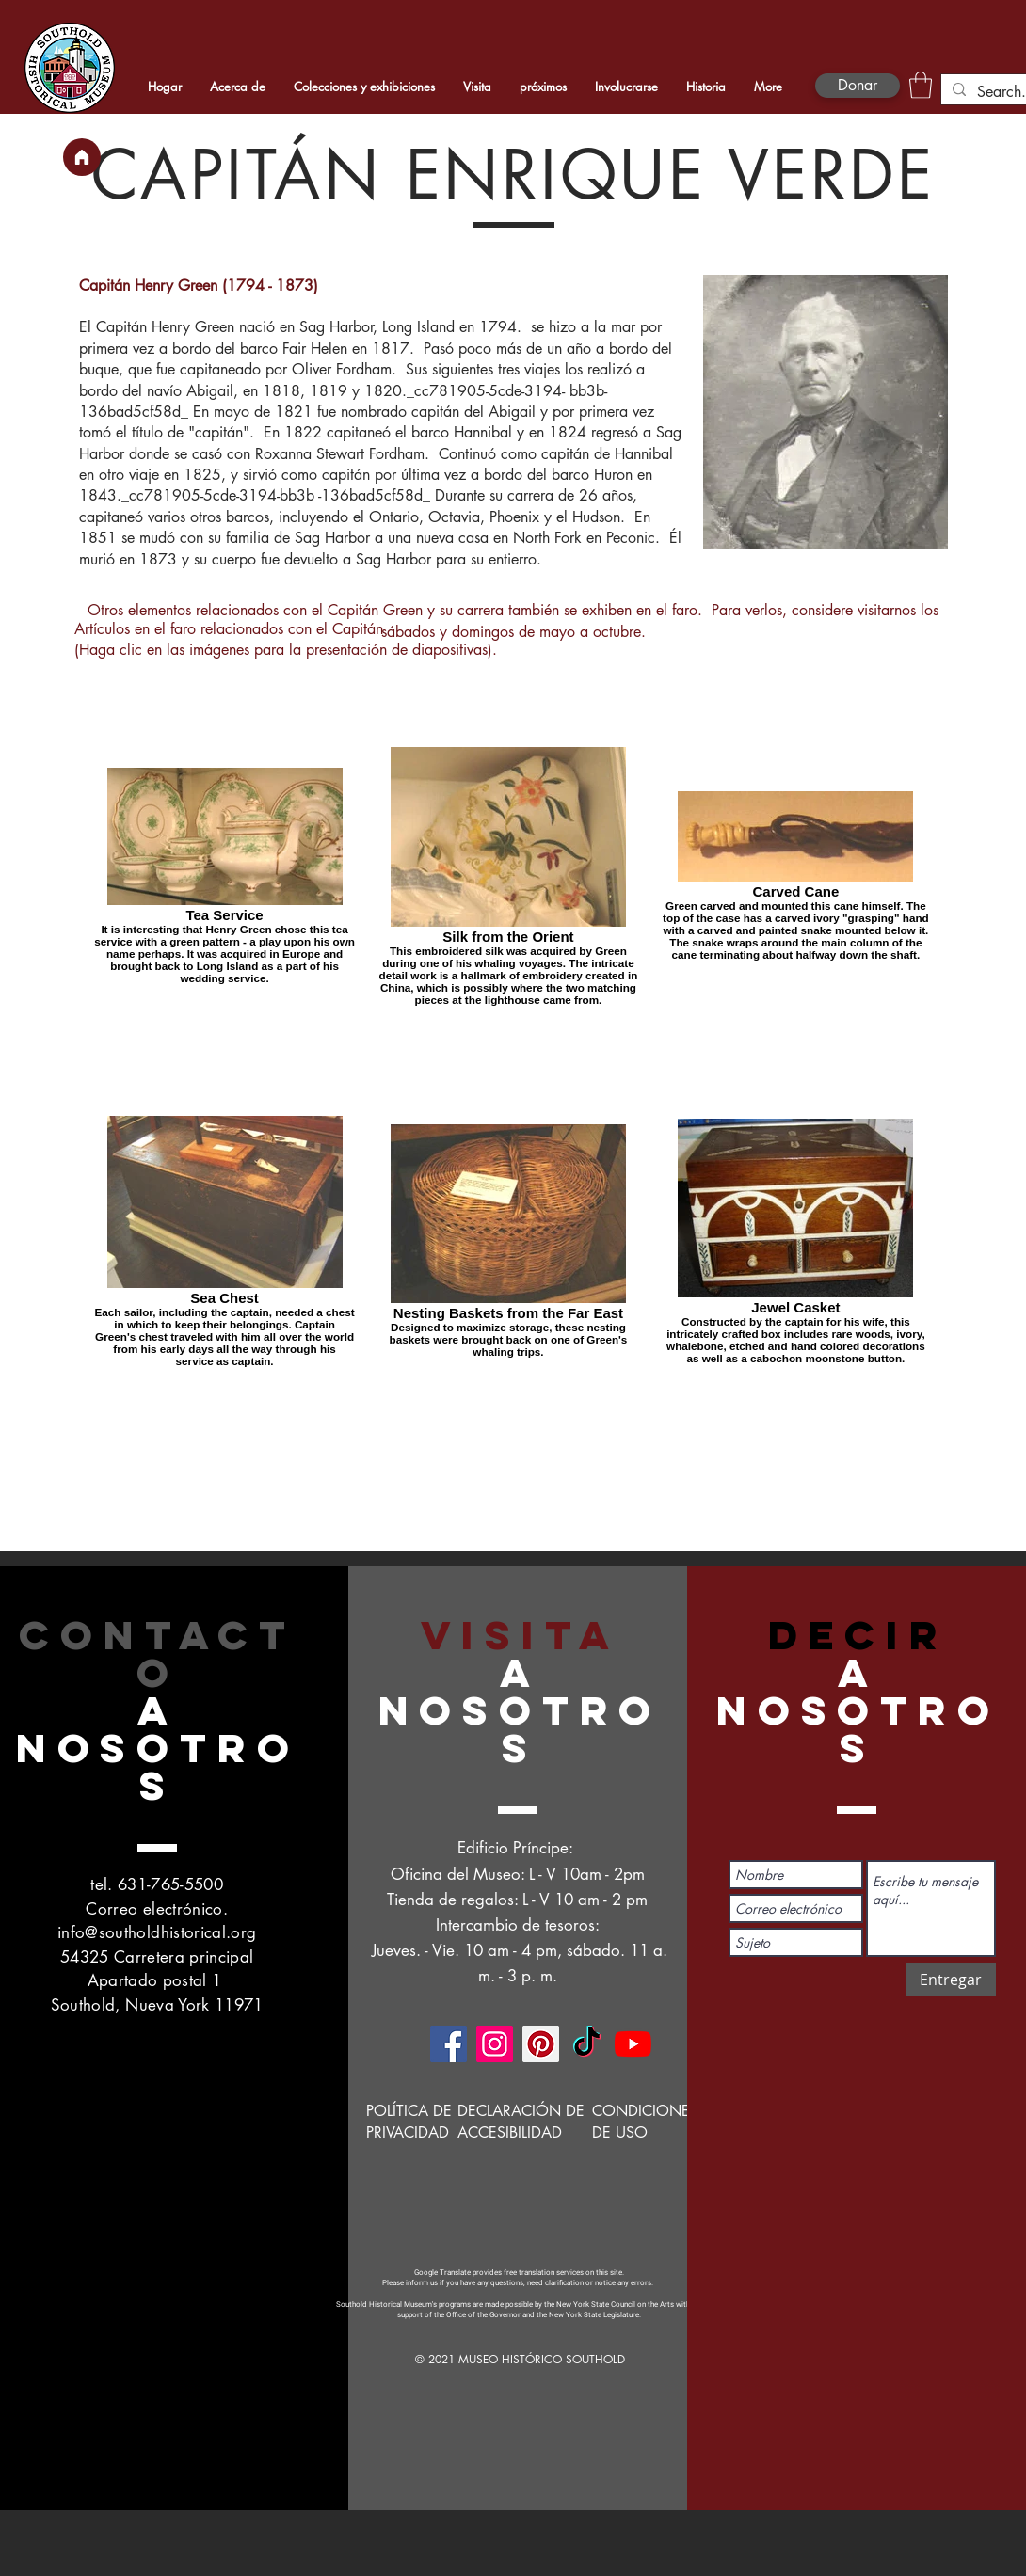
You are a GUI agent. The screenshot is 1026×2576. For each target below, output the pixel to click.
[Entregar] (951, 1979)
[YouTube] (633, 2044)
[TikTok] (587, 2044)
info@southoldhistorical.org (156, 1932)
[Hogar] (82, 157)
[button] (920, 85)
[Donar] (857, 85)
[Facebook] (448, 2044)
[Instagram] (494, 2044)
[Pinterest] (540, 2044)
